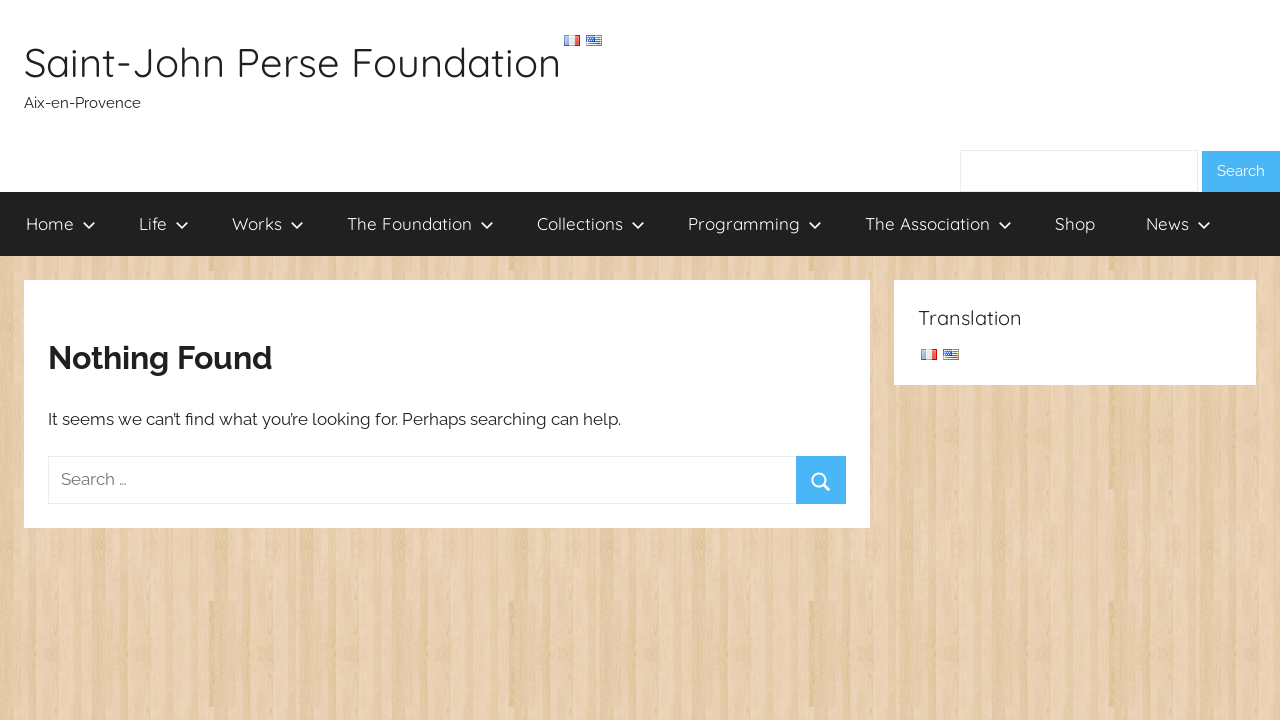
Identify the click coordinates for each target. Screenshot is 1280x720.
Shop (1075, 223)
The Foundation (420, 223)
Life (164, 223)
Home (61, 223)
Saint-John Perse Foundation (292, 62)
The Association (938, 223)
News (1178, 223)
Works (268, 223)
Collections (591, 223)
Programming (755, 223)
